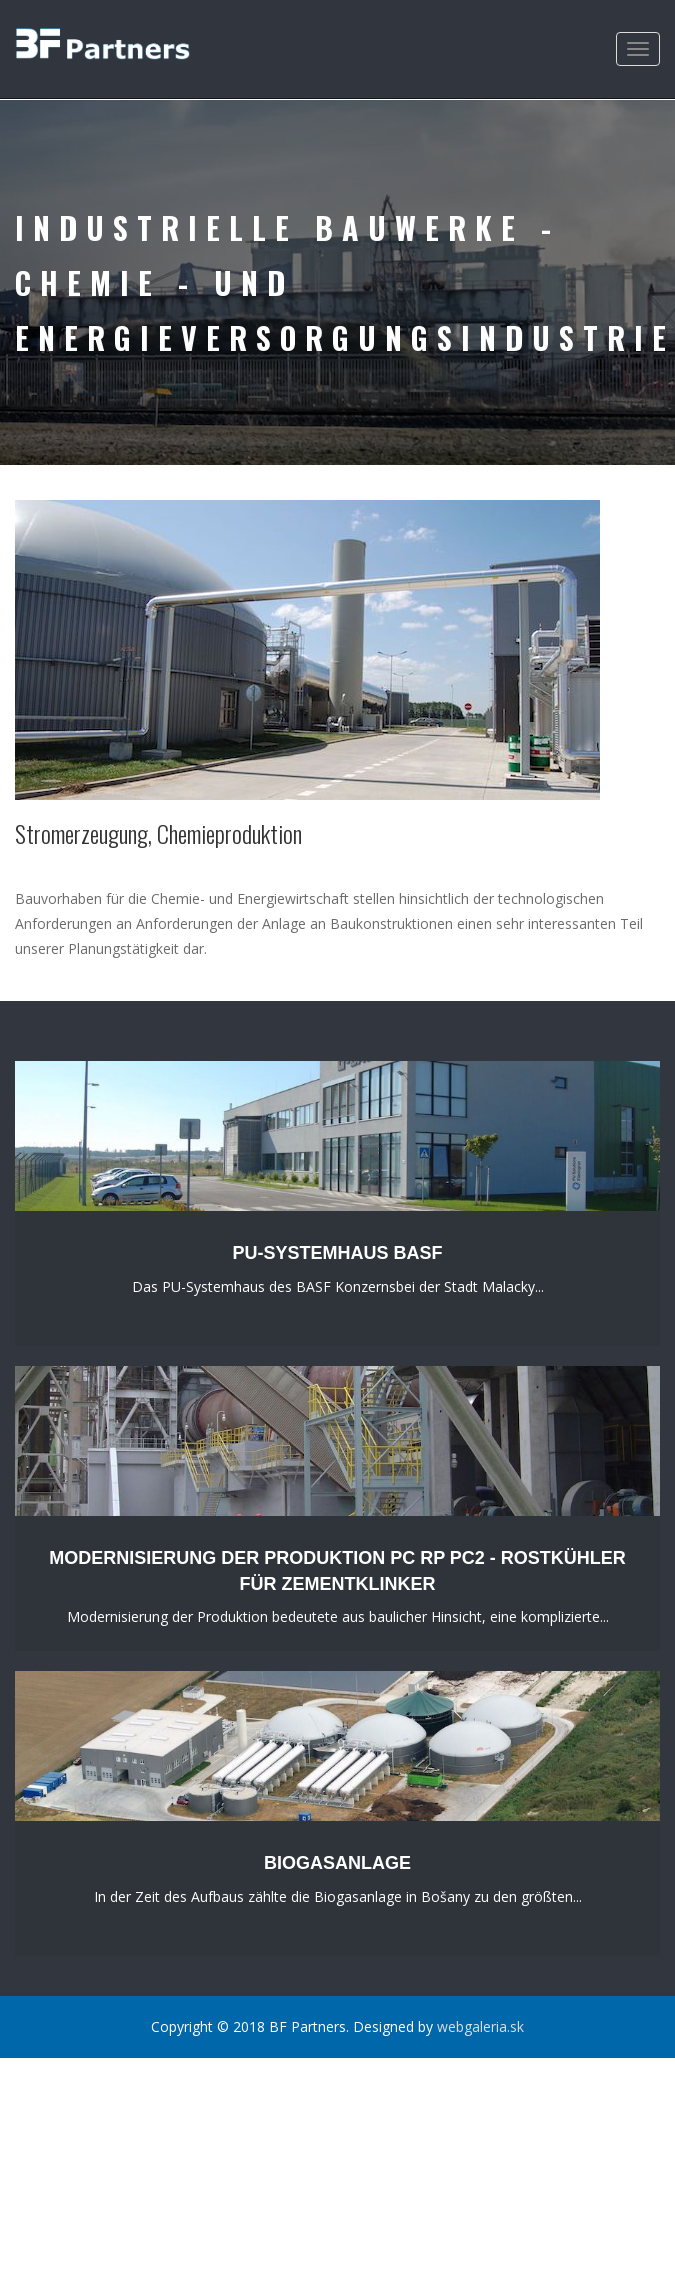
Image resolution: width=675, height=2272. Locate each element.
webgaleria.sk (480, 2026)
